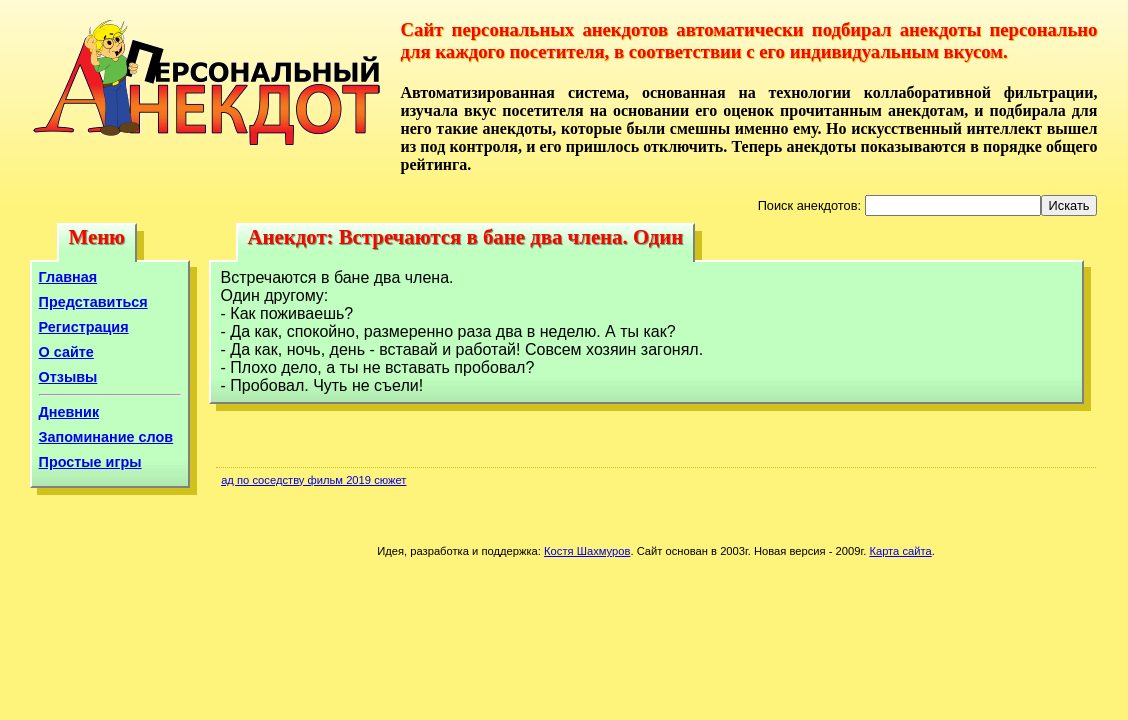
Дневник (69, 412)
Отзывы (68, 377)
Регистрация (84, 327)
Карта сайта (900, 551)
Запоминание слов (106, 437)
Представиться (93, 302)
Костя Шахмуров (587, 551)
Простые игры (90, 462)
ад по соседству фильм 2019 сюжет (313, 480)
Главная (68, 277)
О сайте (66, 352)
